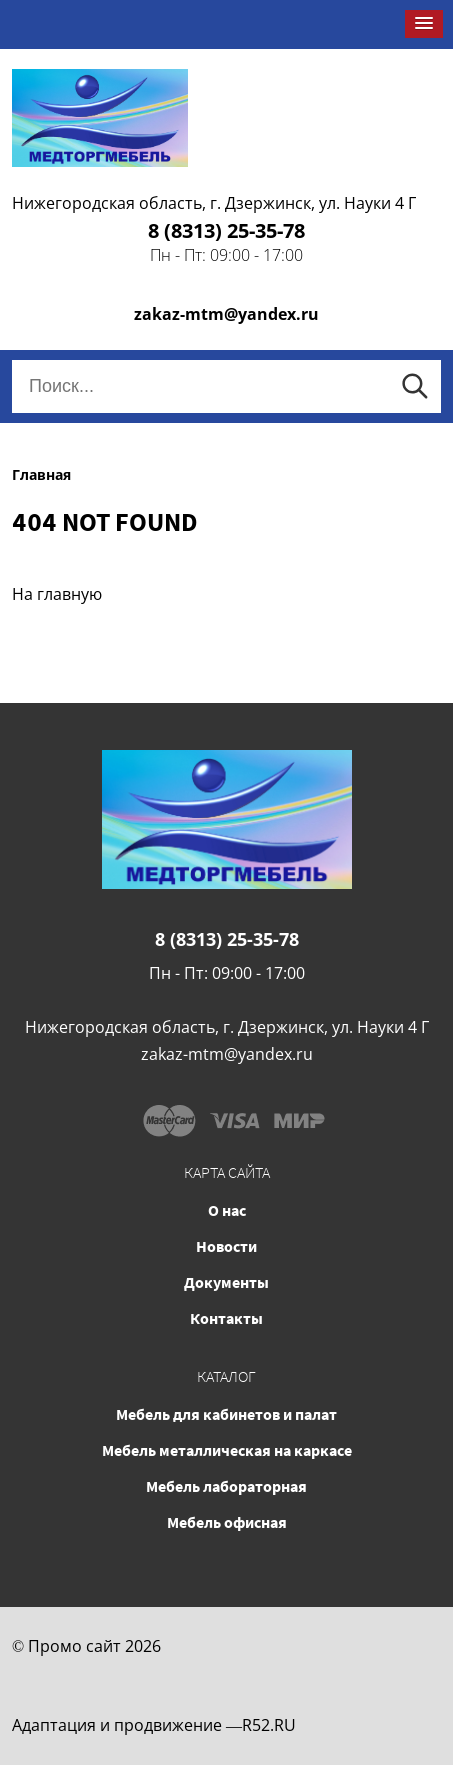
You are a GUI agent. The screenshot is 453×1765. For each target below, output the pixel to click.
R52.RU (269, 1725)
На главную (57, 594)
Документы (226, 1282)
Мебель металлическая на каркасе (227, 1450)
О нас (227, 1210)
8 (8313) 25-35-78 (226, 230)
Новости (226, 1246)
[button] (424, 24)
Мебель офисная (227, 1522)
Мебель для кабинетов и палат (226, 1414)
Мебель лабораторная (226, 1486)
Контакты (226, 1318)
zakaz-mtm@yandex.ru (226, 314)
